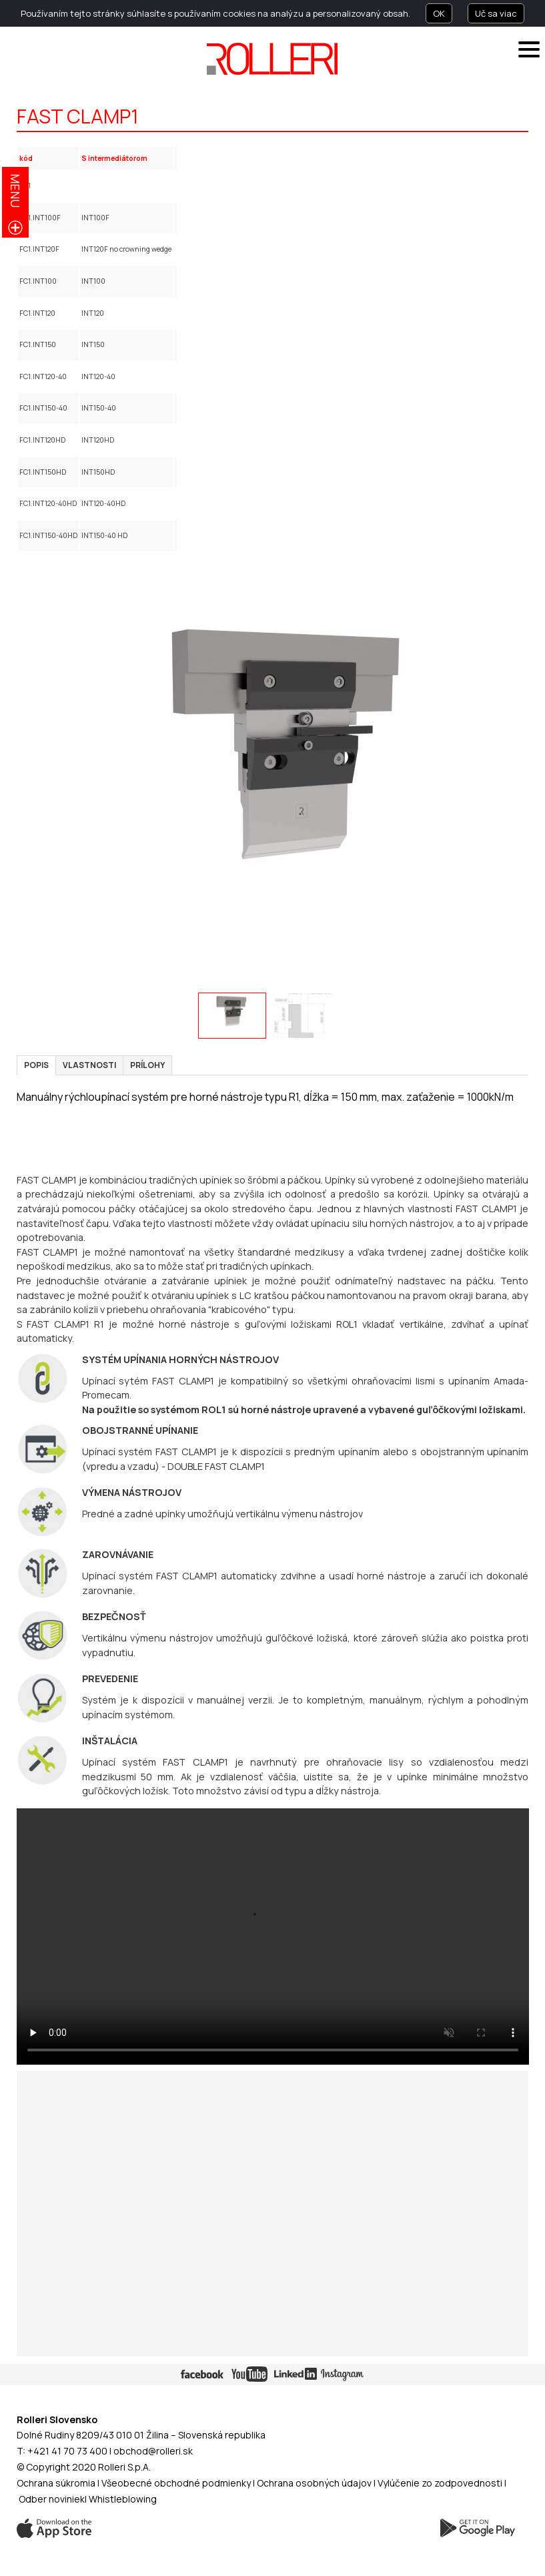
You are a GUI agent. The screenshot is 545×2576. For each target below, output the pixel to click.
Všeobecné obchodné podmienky (176, 2483)
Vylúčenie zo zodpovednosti (440, 2483)
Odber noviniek (52, 2499)
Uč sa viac (496, 13)
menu (15, 191)
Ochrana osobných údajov (314, 2483)
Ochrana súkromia (56, 2483)
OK (439, 13)
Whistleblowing (123, 2499)
